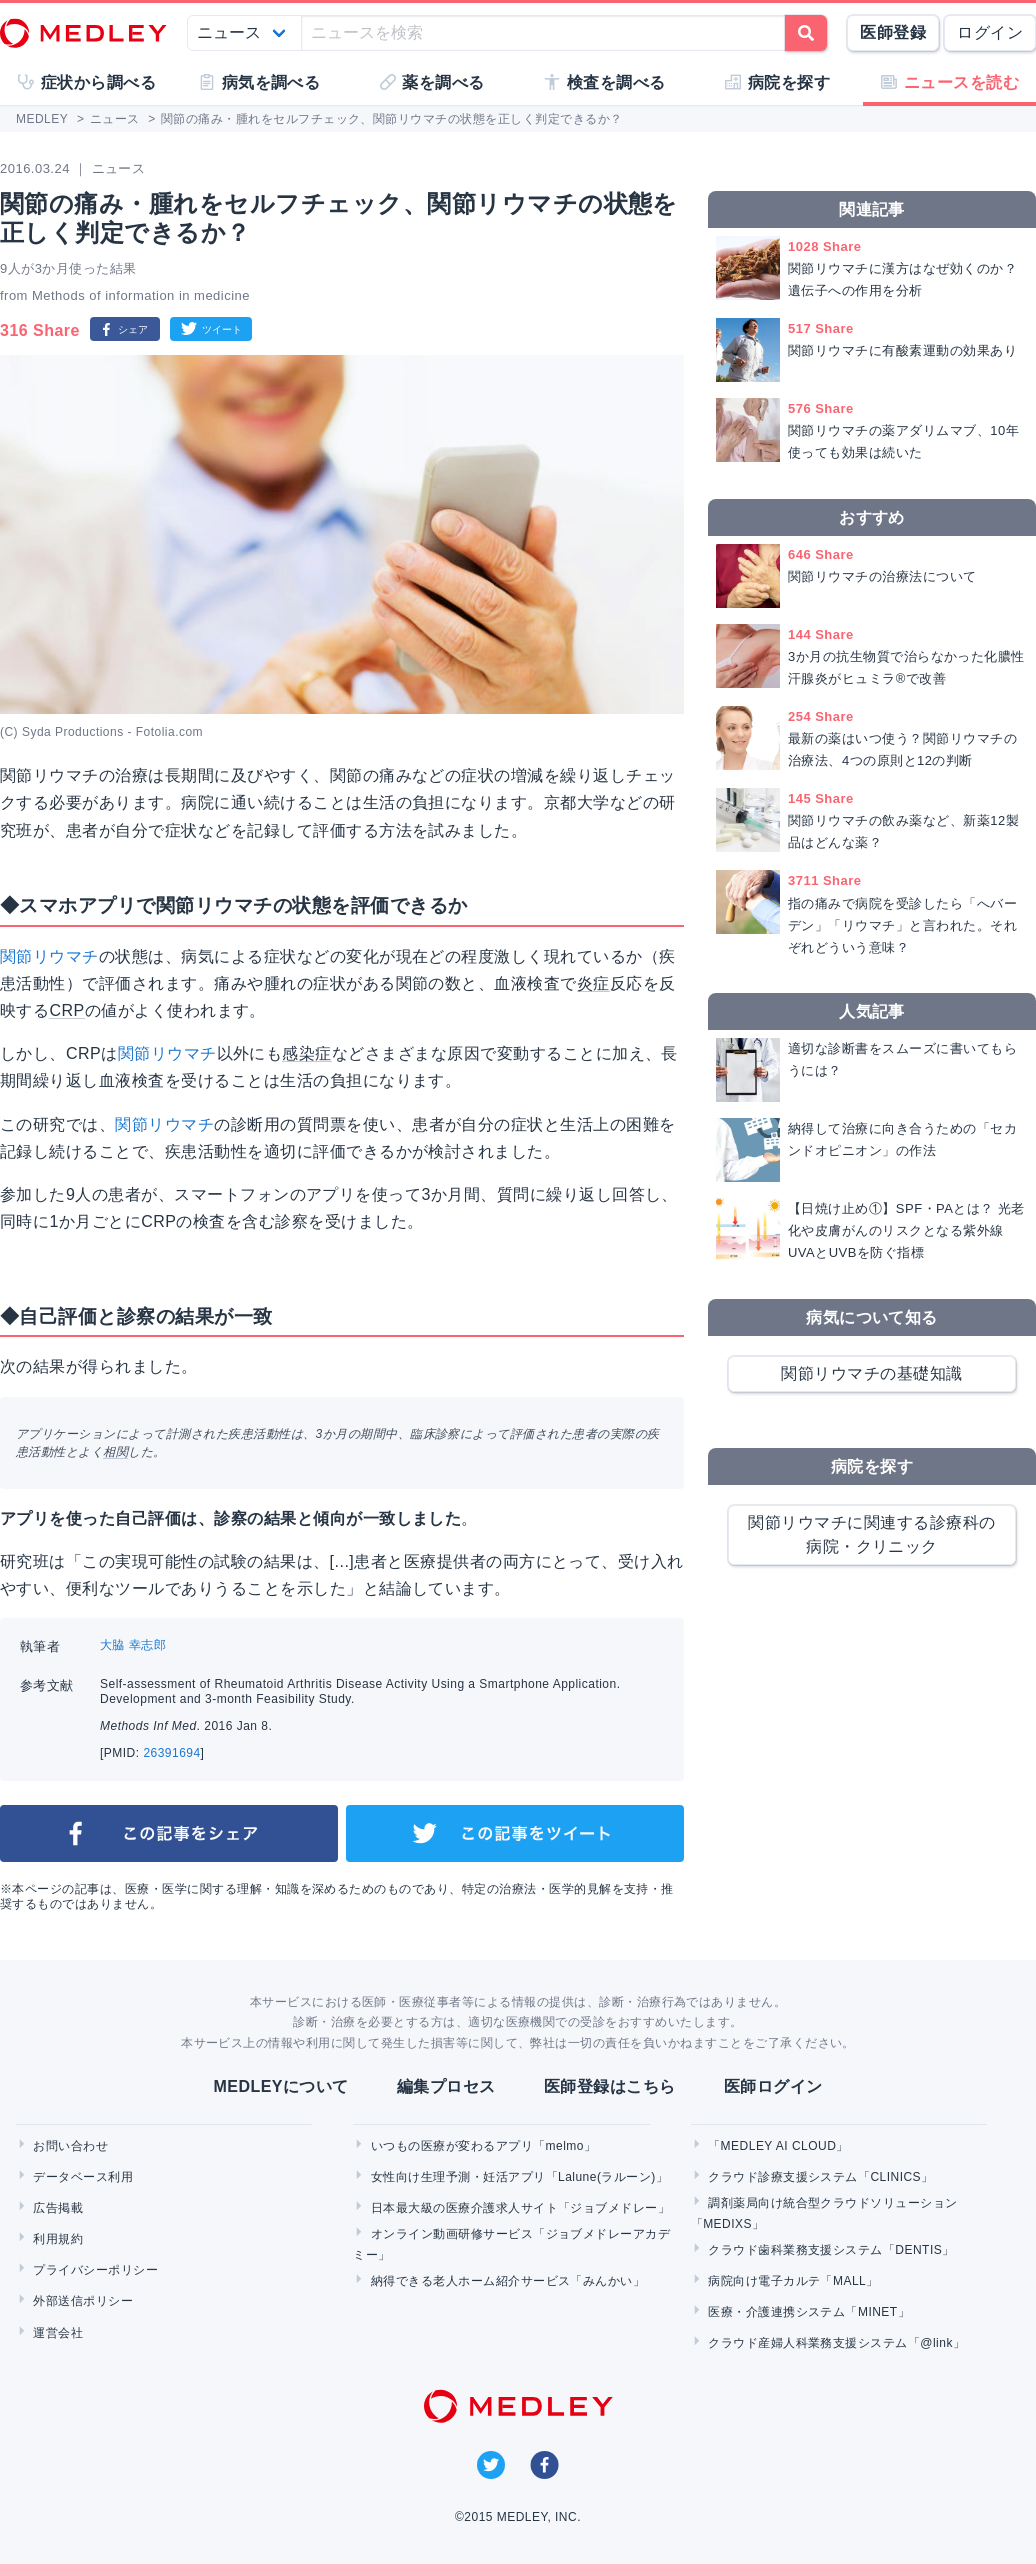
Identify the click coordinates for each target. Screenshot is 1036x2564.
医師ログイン (773, 2086)
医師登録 (893, 32)
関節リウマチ (49, 956)
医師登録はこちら (610, 2086)
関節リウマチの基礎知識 (871, 1373)
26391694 (171, 1753)
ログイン (990, 32)
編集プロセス (446, 2086)
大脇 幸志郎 (133, 1645)
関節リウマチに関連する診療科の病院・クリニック (871, 1534)
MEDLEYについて (280, 2086)
